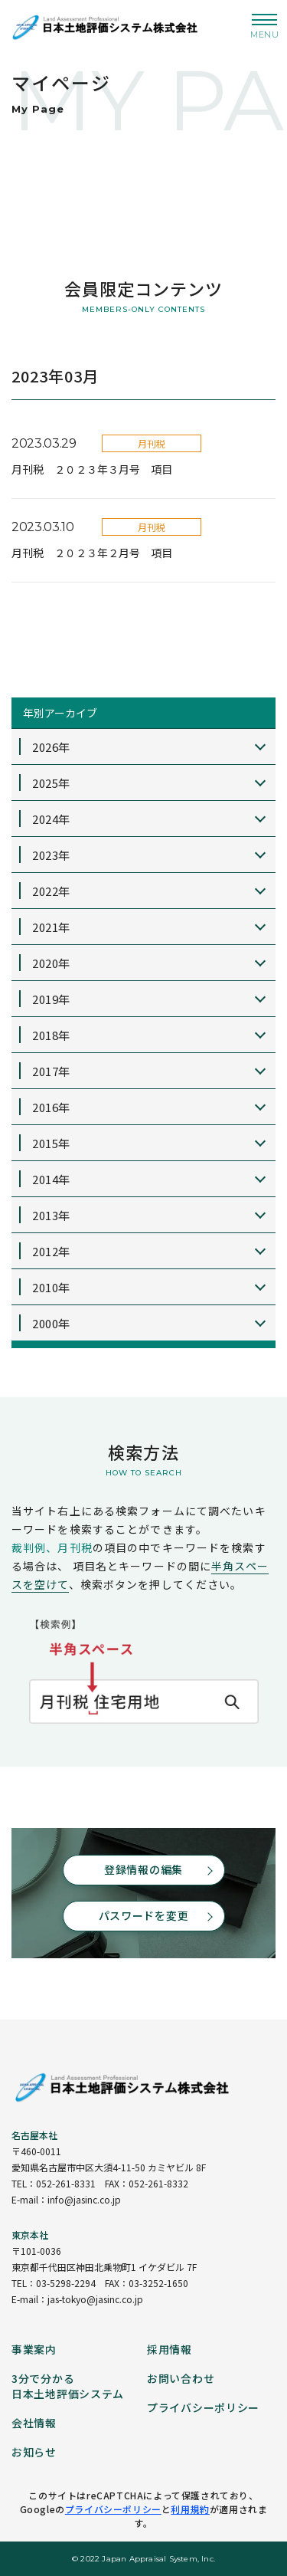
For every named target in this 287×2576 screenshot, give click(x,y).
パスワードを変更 (144, 1915)
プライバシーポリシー (113, 2508)
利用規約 (190, 2508)
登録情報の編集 (143, 1869)
